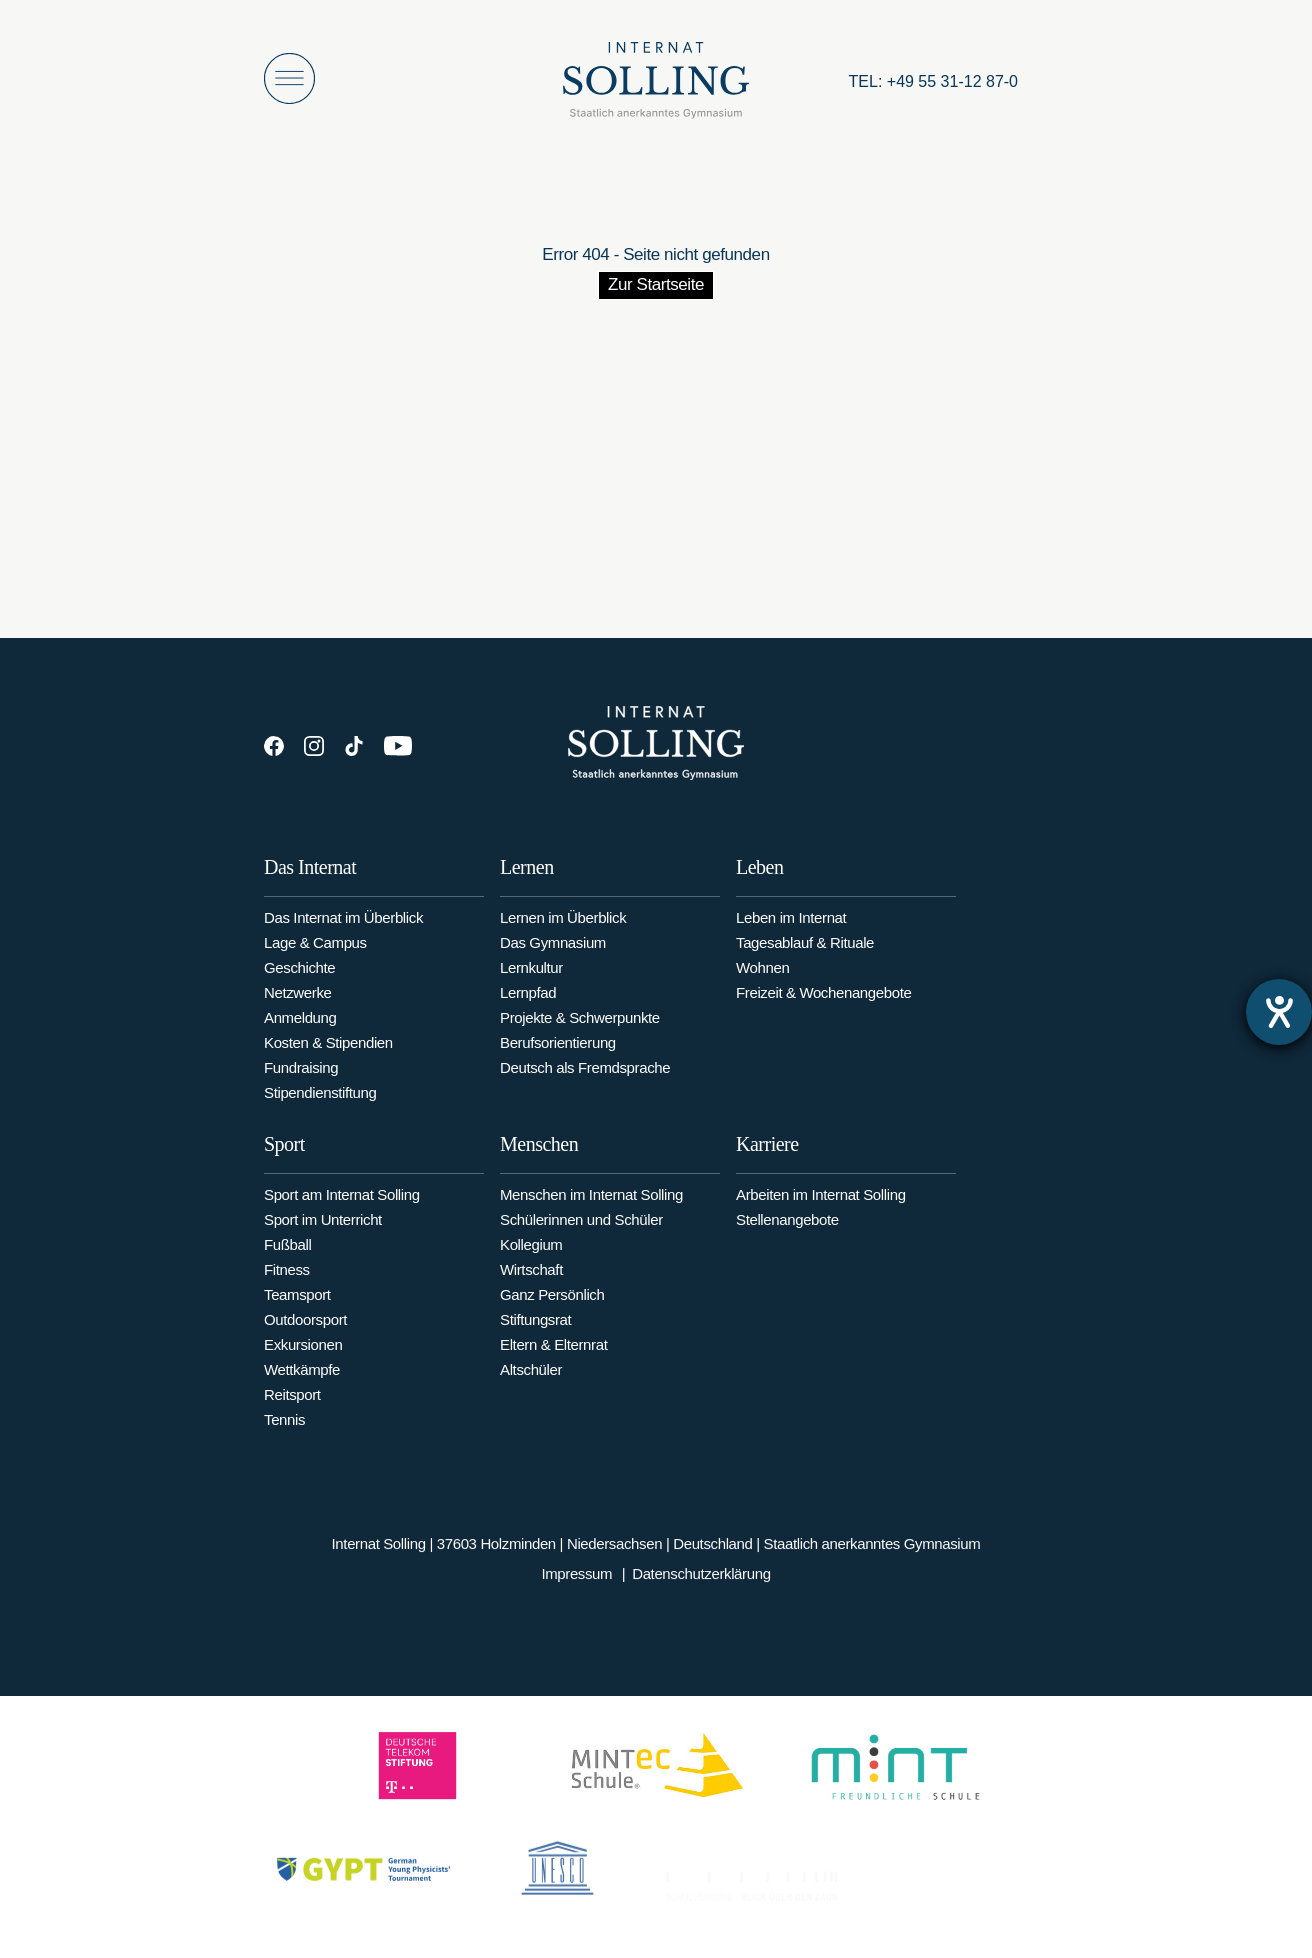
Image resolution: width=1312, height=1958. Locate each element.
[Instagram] (314, 746)
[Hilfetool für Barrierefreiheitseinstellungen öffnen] (1279, 1012)
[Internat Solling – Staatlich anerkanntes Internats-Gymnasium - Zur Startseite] (656, 85)
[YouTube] (398, 746)
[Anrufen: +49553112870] (933, 82)
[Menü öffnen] (289, 78)
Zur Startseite (656, 284)
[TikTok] (354, 746)
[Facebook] (274, 746)
